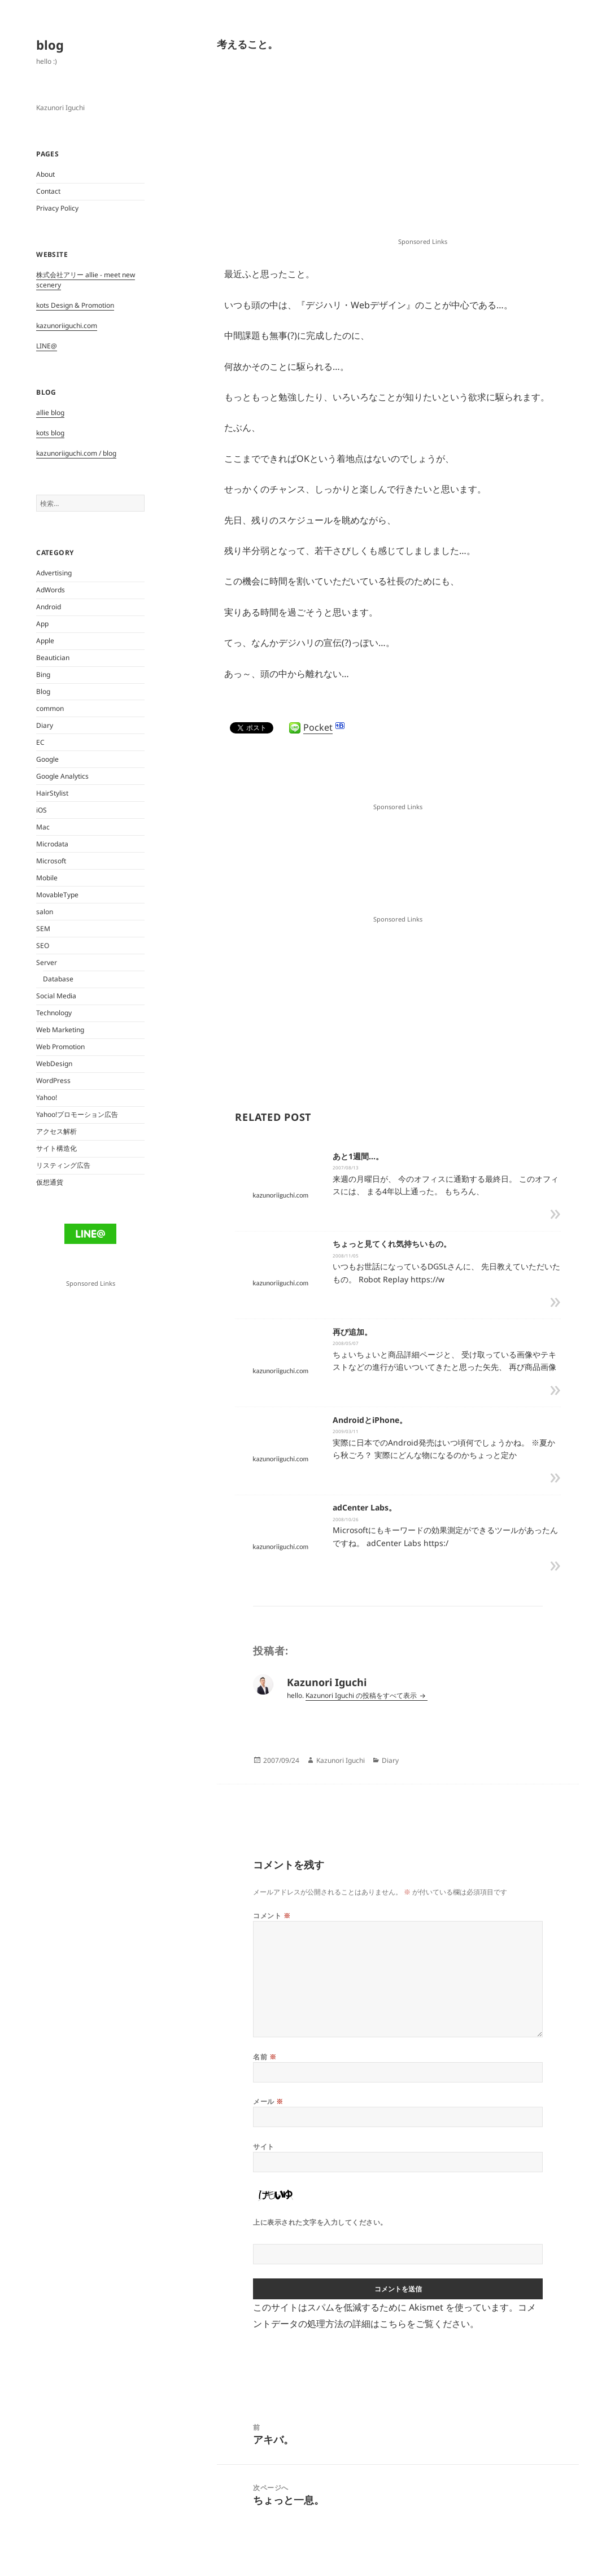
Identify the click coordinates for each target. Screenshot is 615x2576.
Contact (48, 191)
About (45, 174)
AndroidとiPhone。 (370, 1419)
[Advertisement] (422, 153)
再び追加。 (352, 1331)
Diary (44, 725)
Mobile (47, 878)
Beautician (52, 657)
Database (58, 979)
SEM (43, 928)
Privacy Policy (57, 208)
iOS (41, 810)
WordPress (53, 1080)
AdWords (50, 590)
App (42, 623)
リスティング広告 (63, 1165)
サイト (263, 2146)
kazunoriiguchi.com (66, 325)
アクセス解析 (56, 1131)
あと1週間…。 (358, 1156)
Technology (54, 1013)
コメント (271, 1915)
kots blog (50, 433)
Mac (43, 827)
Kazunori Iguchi (340, 1760)
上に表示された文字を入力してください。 (320, 2222)
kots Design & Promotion (75, 305)
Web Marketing (60, 1029)
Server (46, 962)
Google (47, 759)
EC (40, 742)
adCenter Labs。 (364, 1507)
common (50, 708)
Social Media (56, 996)
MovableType (57, 895)
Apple (45, 640)
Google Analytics (62, 776)
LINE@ (46, 346)
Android (48, 607)
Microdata (52, 844)
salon (44, 911)
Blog (43, 691)
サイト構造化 (56, 1148)
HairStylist (52, 793)
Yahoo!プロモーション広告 (77, 1114)
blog (50, 44)
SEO (42, 945)
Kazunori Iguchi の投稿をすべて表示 (362, 1695)
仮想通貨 (49, 1182)
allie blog (50, 412)
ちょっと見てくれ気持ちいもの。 (392, 1243)
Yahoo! (46, 1097)
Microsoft (51, 861)
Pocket (318, 727)
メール (268, 2101)
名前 (264, 2057)
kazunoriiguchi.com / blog (76, 453)
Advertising (54, 573)
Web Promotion (60, 1046)
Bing (43, 674)
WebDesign (54, 1063)
